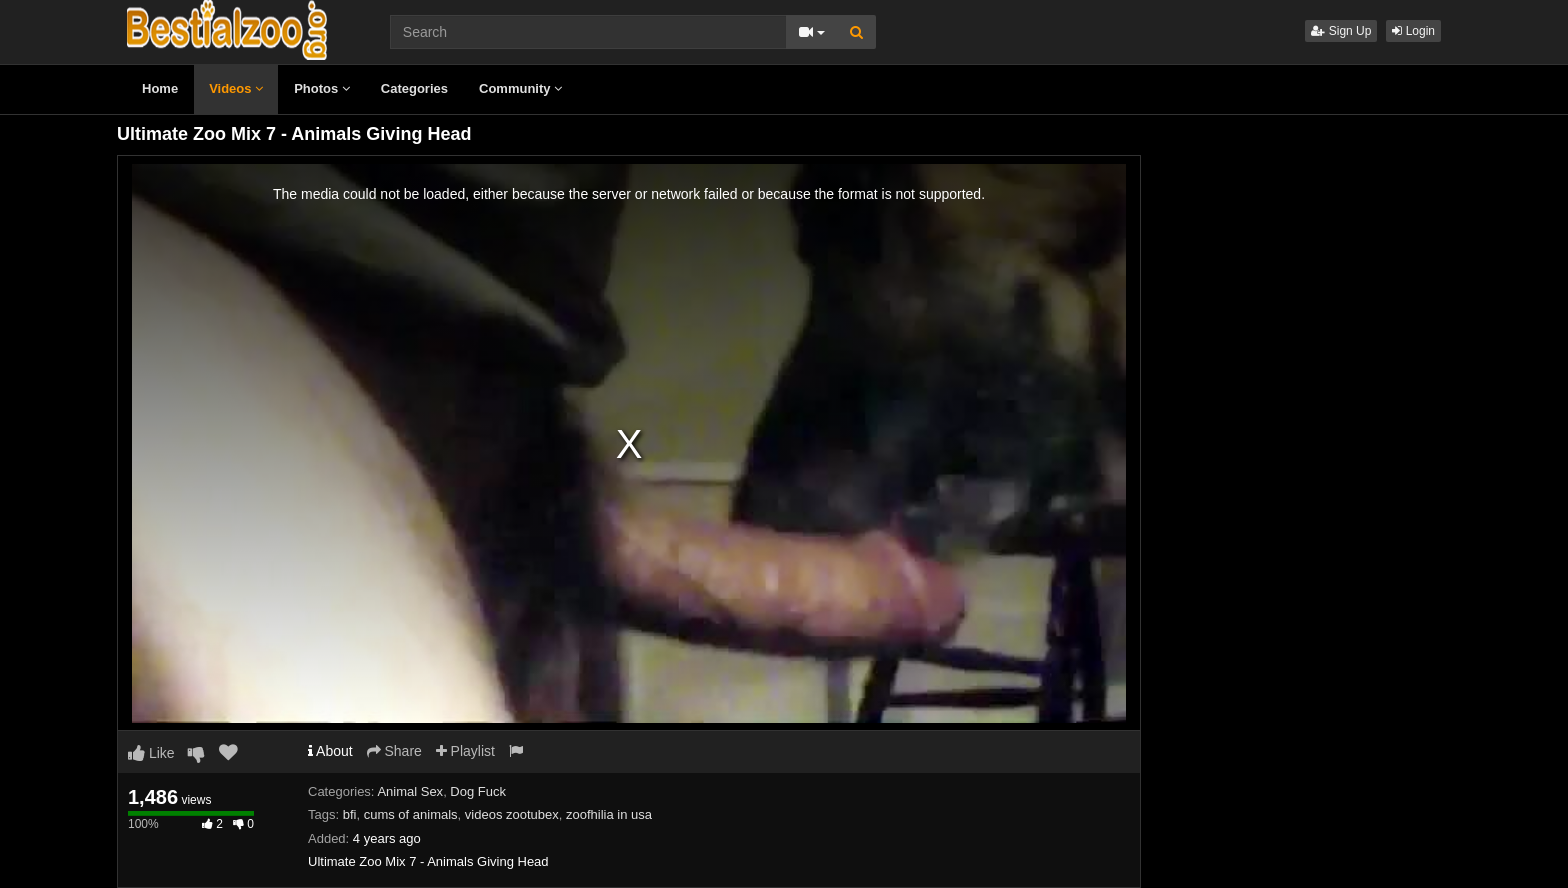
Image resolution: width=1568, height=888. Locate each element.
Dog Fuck (478, 791)
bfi (350, 814)
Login (1413, 31)
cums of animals (411, 814)
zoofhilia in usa (609, 814)
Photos (322, 88)
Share (394, 751)
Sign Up (1341, 31)
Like (151, 753)
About (330, 751)
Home (160, 88)
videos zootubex (512, 814)
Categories (414, 88)
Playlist (465, 751)
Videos (236, 88)
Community (520, 88)
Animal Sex (410, 791)
